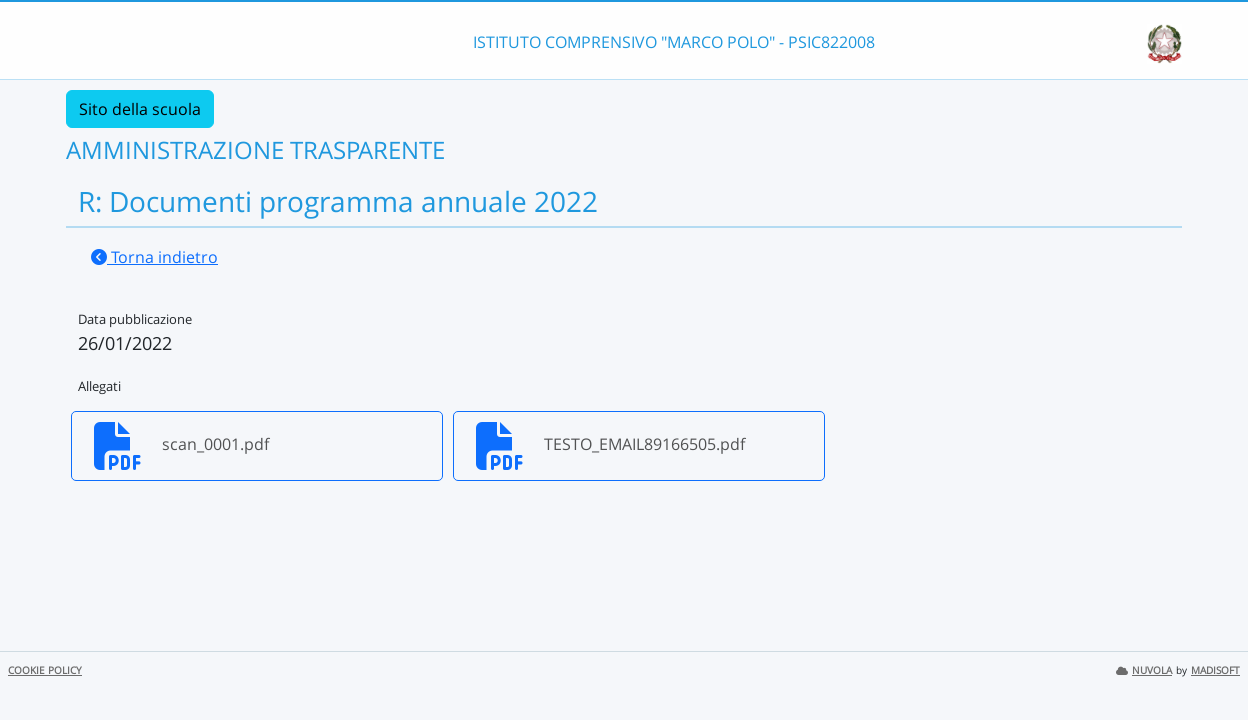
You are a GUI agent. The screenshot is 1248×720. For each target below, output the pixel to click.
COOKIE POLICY (45, 670)
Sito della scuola (140, 109)
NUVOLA (1144, 670)
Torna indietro (154, 257)
